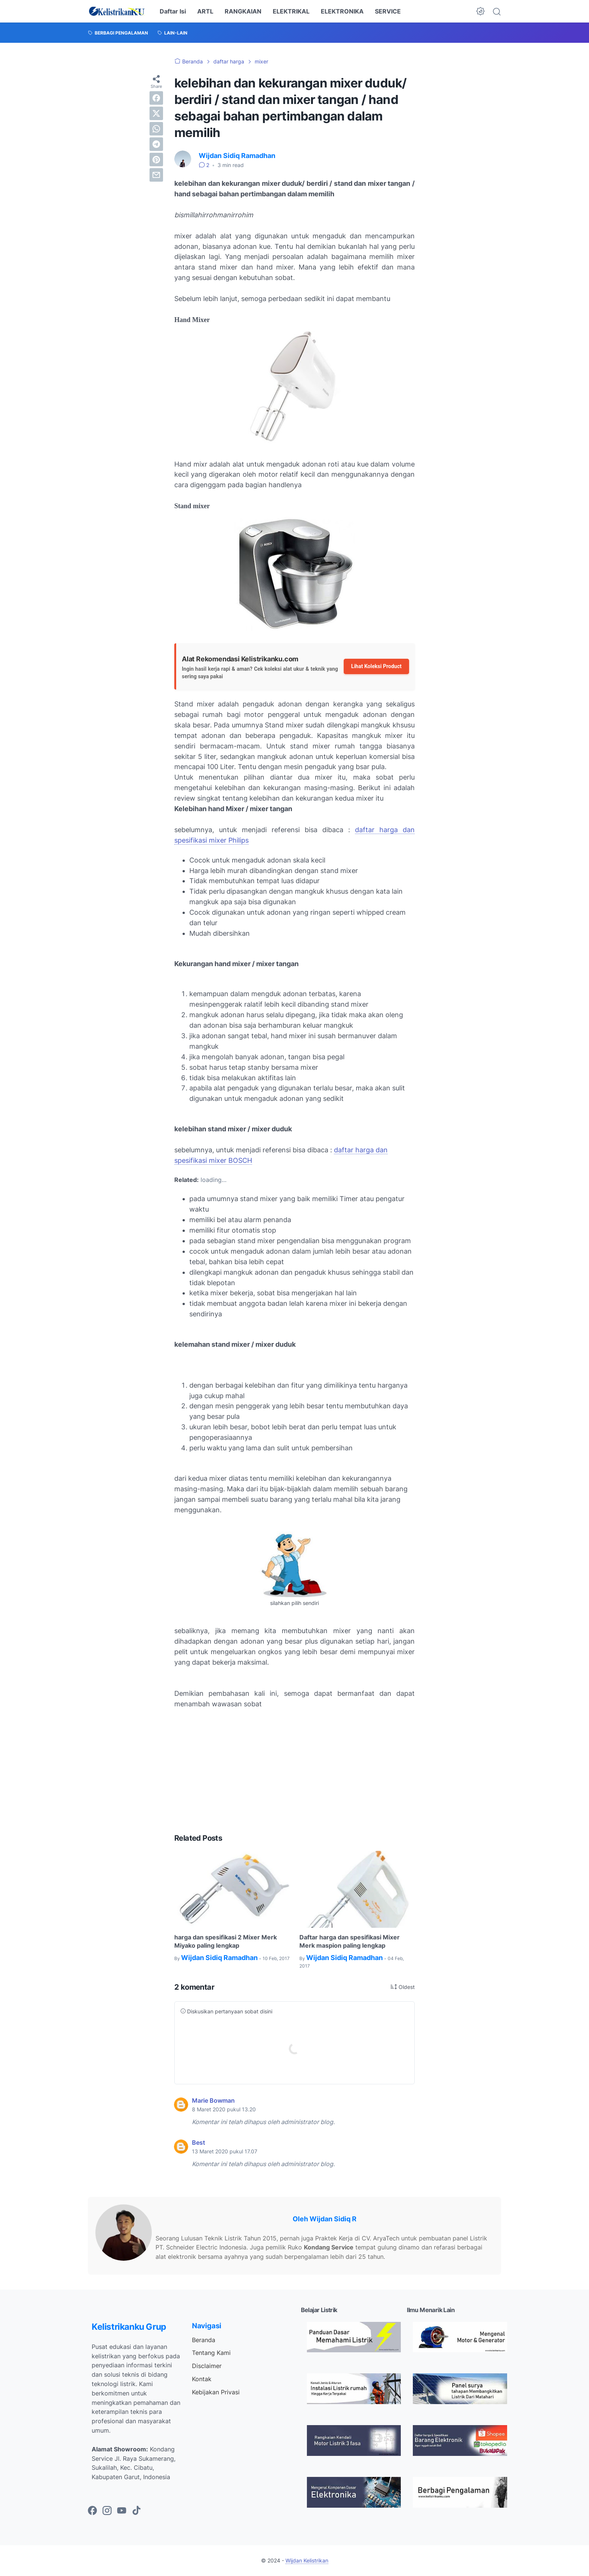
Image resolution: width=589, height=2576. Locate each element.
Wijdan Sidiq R (333, 2219)
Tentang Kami (211, 2352)
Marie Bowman (213, 2100)
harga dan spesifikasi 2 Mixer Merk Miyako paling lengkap (225, 1941)
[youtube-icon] (121, 2511)
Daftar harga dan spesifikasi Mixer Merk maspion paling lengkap (349, 1941)
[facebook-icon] (92, 2511)
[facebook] (156, 98)
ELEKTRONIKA (342, 11)
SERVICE (388, 11)
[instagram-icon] (107, 2511)
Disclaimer (207, 2366)
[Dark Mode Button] (480, 11)
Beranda (203, 2340)
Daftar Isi (173, 11)
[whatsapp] (156, 128)
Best (198, 2142)
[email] (156, 175)
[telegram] (156, 144)
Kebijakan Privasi (216, 2392)
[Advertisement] (294, 1771)
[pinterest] (156, 159)
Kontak (201, 2379)
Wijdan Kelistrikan (306, 2560)
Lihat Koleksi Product (376, 666)
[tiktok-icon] (136, 2511)
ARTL (205, 11)
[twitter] (156, 113)
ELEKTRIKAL (291, 11)
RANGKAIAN (243, 11)
